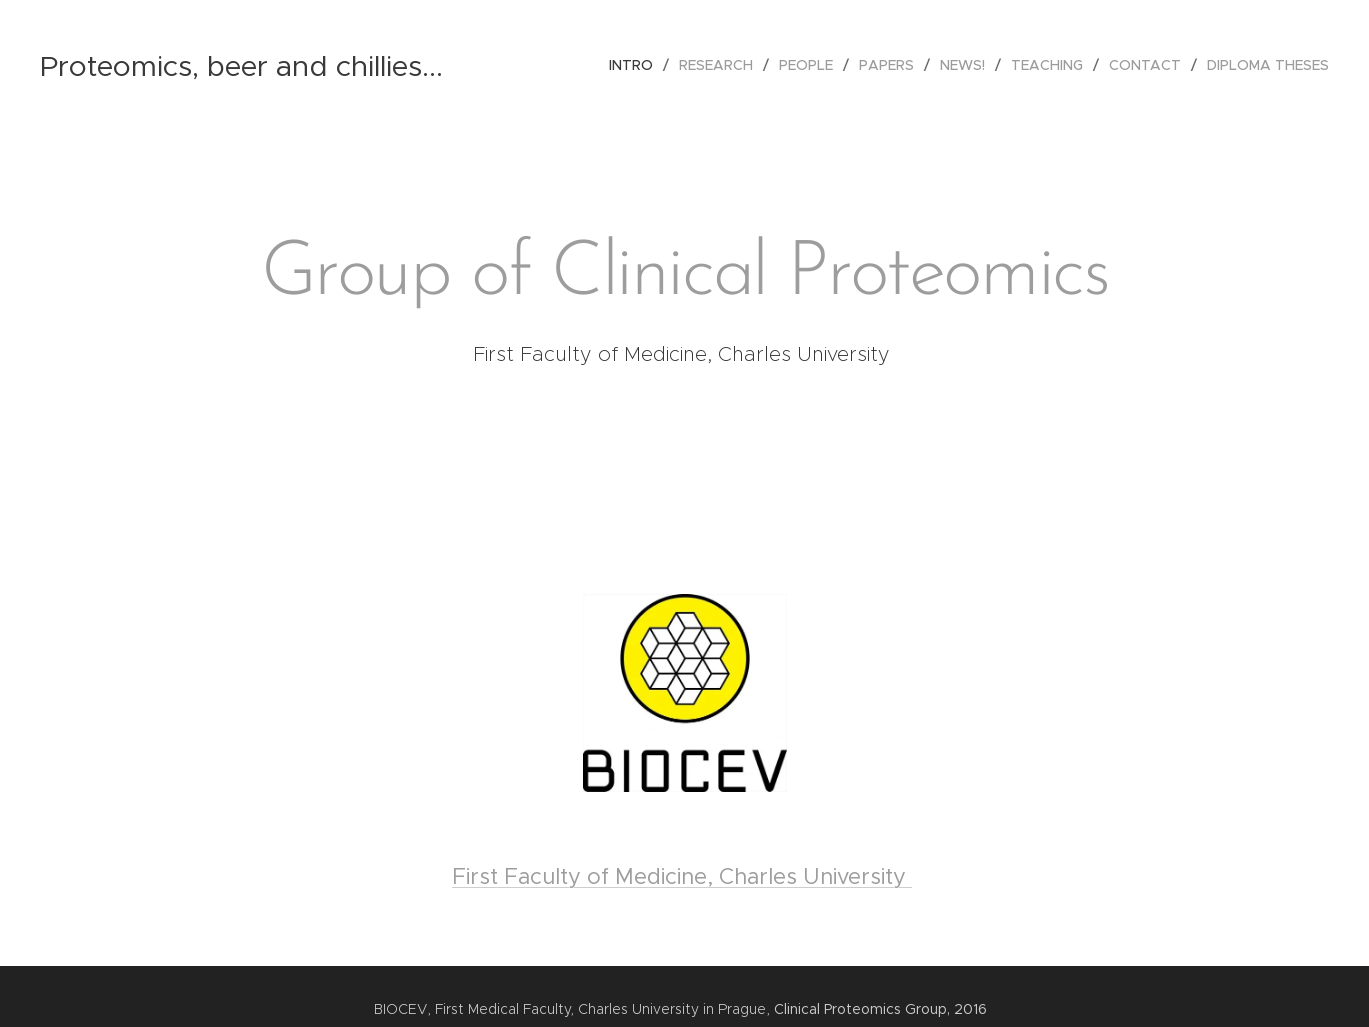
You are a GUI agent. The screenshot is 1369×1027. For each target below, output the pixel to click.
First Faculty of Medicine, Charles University (682, 876)
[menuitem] (636, 65)
